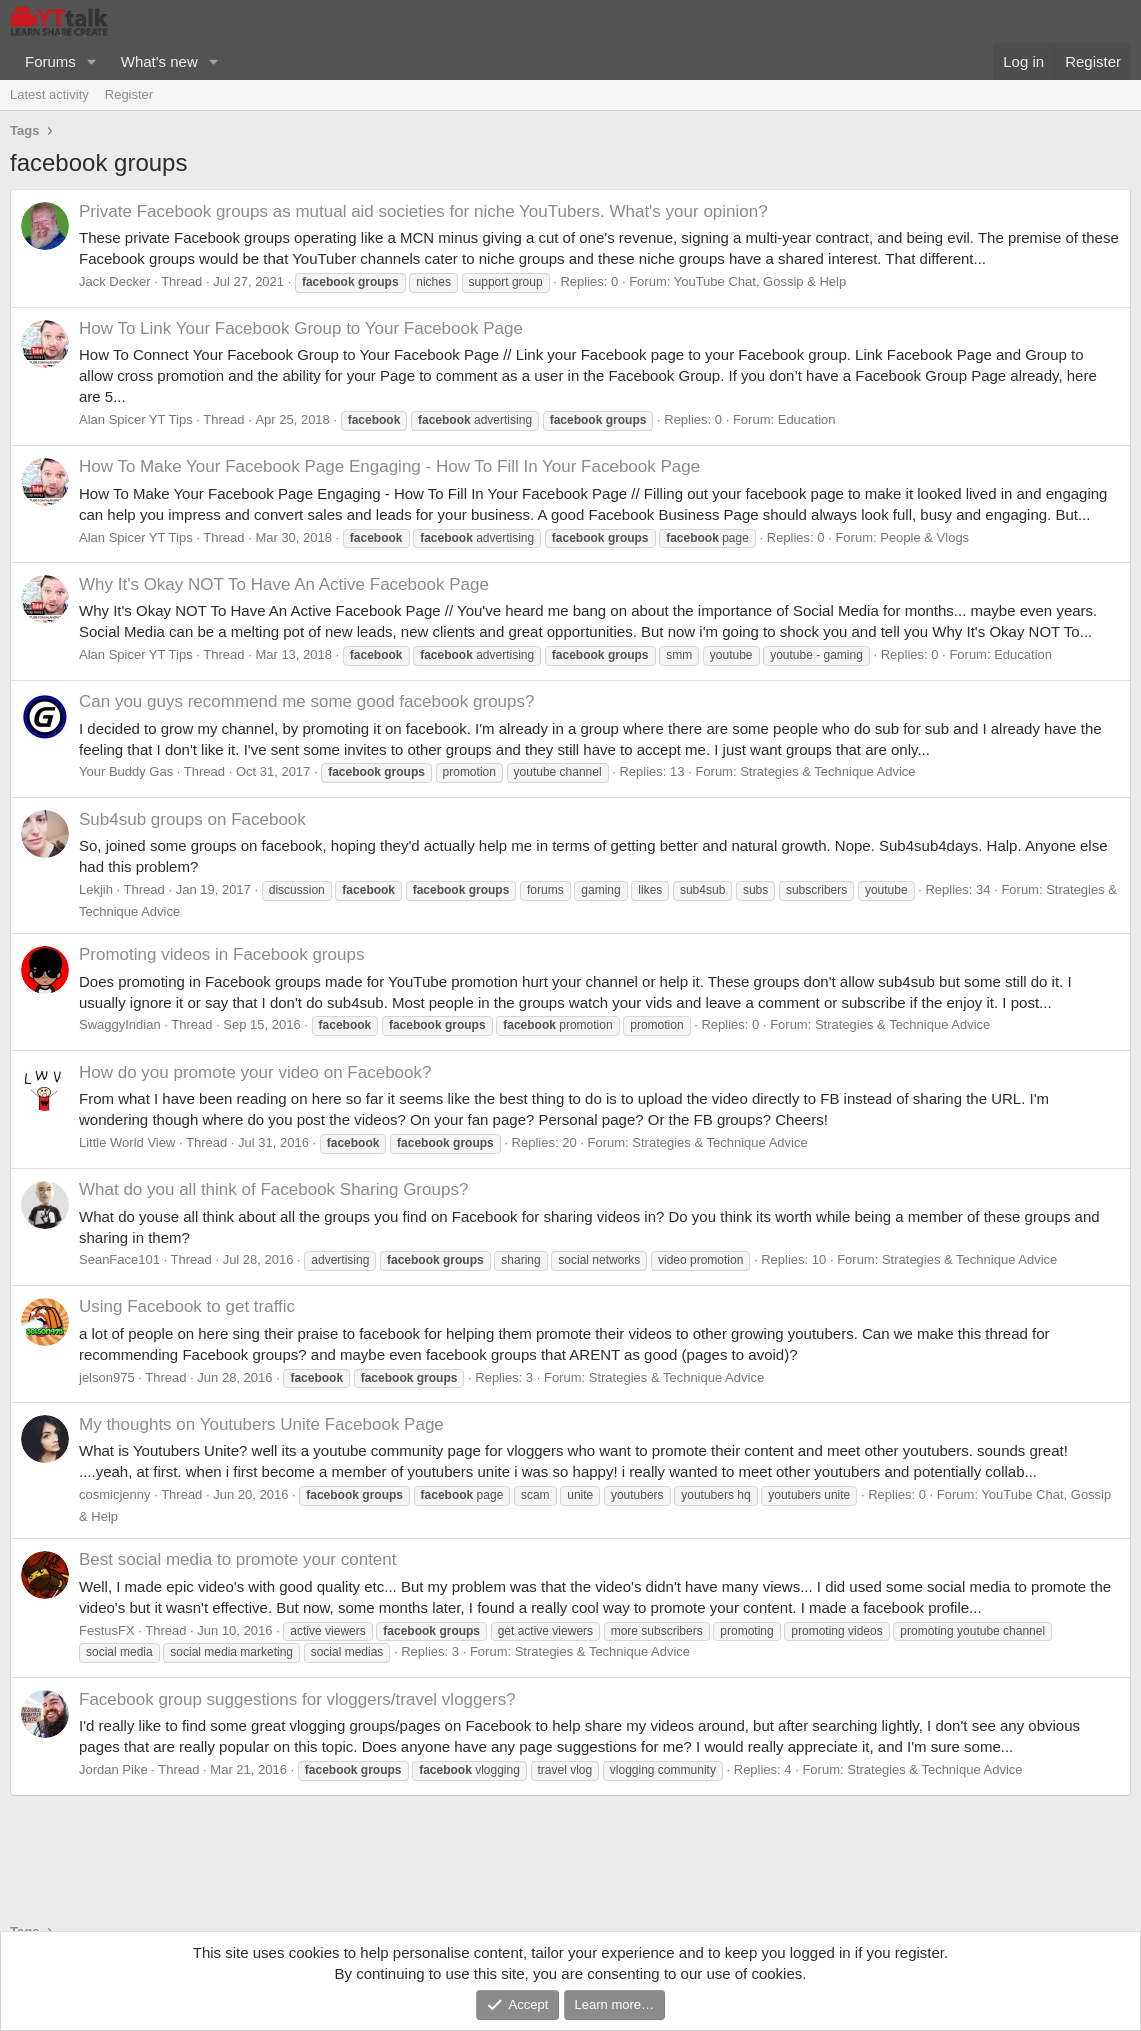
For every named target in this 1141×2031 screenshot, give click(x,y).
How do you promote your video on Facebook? (255, 1072)
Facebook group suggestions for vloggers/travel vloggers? (297, 1699)
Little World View (127, 1142)
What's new (159, 61)
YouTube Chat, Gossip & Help (760, 281)
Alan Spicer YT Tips (136, 419)
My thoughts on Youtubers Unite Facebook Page (261, 1424)
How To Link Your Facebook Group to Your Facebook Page (301, 328)
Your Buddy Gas (126, 771)
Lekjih (96, 889)
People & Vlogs (924, 537)
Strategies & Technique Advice (827, 771)
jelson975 (107, 1377)
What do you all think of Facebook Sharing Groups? (273, 1189)
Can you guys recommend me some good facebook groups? (306, 701)
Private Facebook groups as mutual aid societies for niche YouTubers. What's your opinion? (423, 211)
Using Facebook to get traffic (187, 1306)
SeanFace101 (119, 1259)
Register (129, 94)
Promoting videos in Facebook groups (221, 954)
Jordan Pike (113, 1769)
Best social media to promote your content (238, 1559)
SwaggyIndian (120, 1024)
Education (807, 419)
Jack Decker (115, 281)
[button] (92, 61)
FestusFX (107, 1630)
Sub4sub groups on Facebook (192, 819)
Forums (50, 61)
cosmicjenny (115, 1494)
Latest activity (49, 94)
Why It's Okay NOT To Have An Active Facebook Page (284, 584)
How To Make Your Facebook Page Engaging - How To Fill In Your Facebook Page (389, 466)
